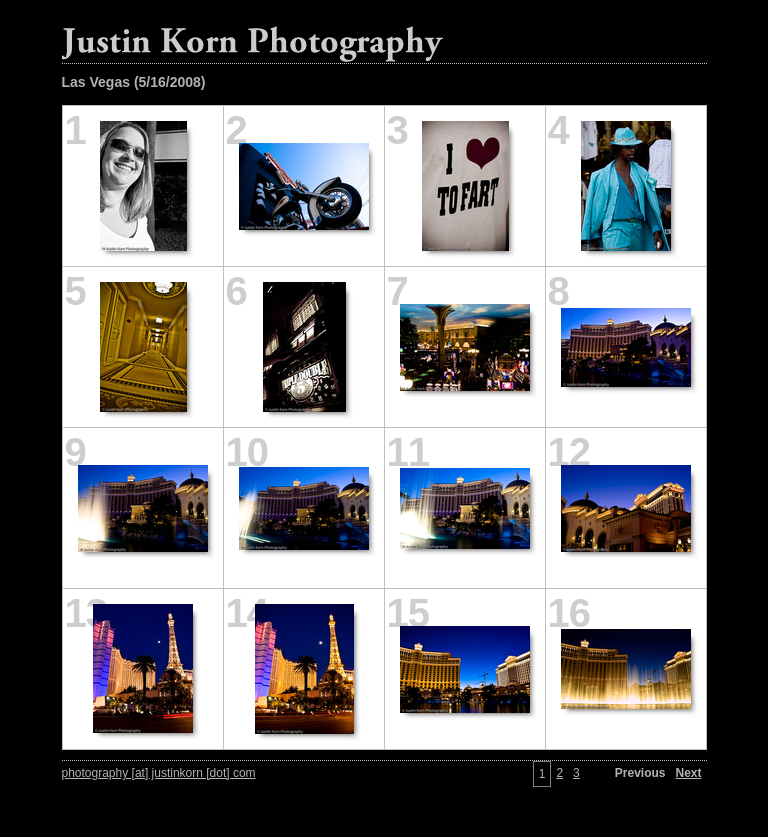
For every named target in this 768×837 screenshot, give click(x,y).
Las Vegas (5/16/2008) (134, 82)
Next (688, 773)
